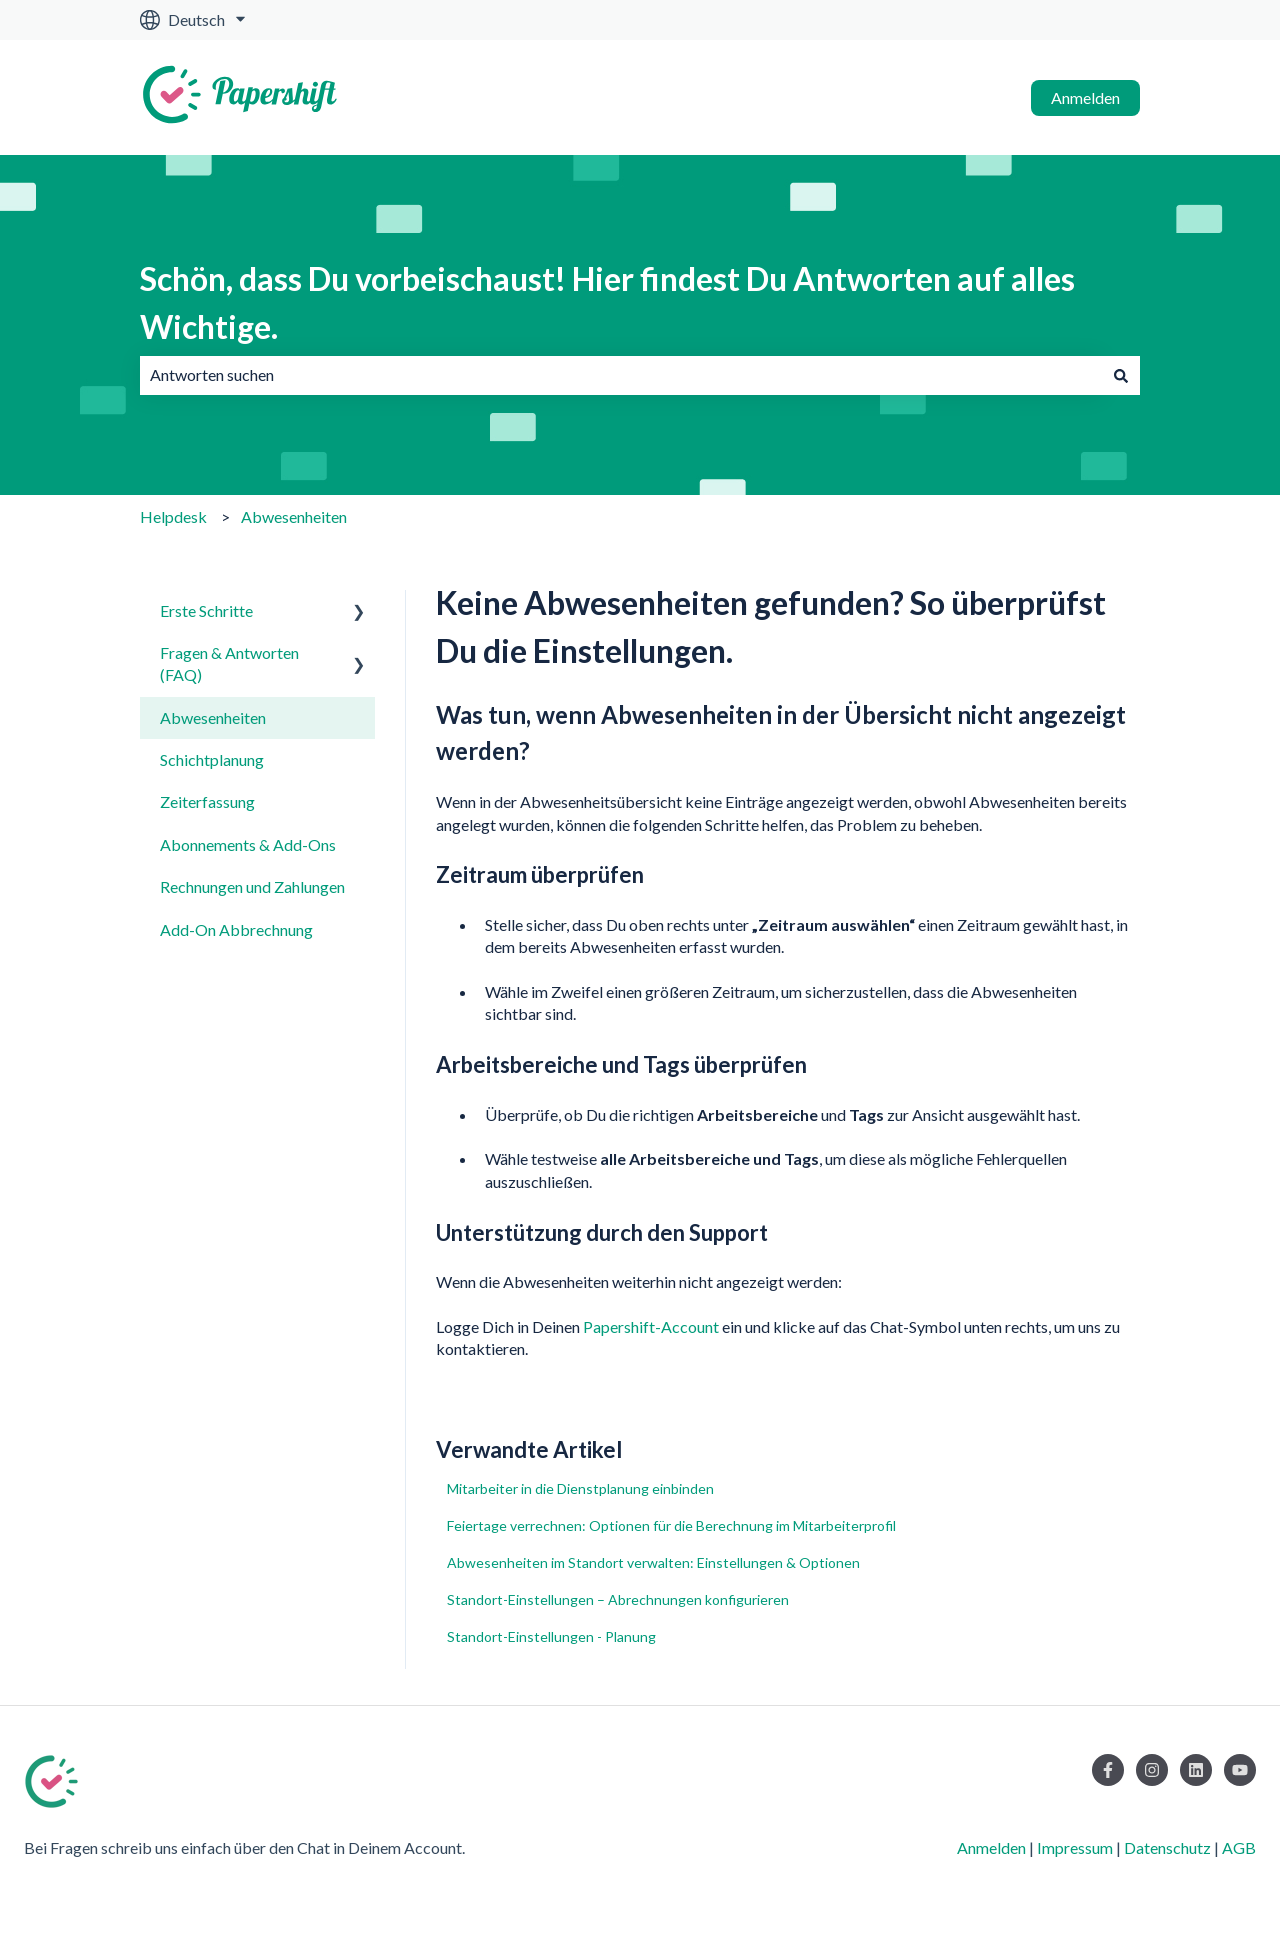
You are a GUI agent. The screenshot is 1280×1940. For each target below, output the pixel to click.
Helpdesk (173, 516)
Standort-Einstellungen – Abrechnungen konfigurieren (618, 1599)
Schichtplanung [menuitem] (212, 759)
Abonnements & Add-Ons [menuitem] (248, 844)
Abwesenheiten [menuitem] (213, 717)
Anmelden (1085, 97)
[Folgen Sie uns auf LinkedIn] (1196, 1770)
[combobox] (621, 375)
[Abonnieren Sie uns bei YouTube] (1240, 1770)
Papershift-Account (651, 1326)
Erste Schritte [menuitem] (206, 610)
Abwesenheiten (294, 516)
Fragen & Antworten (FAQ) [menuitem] (229, 663)
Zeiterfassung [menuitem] (207, 801)
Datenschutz (1167, 1847)
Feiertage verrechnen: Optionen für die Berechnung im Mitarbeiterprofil (671, 1525)
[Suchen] (1121, 375)
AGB (1239, 1847)
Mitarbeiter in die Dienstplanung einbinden (580, 1488)
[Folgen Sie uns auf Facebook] (1108, 1770)
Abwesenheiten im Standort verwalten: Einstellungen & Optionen (653, 1562)
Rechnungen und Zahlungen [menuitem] (252, 886)
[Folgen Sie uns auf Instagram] (1152, 1770)
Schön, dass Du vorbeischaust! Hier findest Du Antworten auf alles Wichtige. (607, 302)
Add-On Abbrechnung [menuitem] (236, 929)
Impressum (1075, 1847)
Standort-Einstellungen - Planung (551, 1636)
